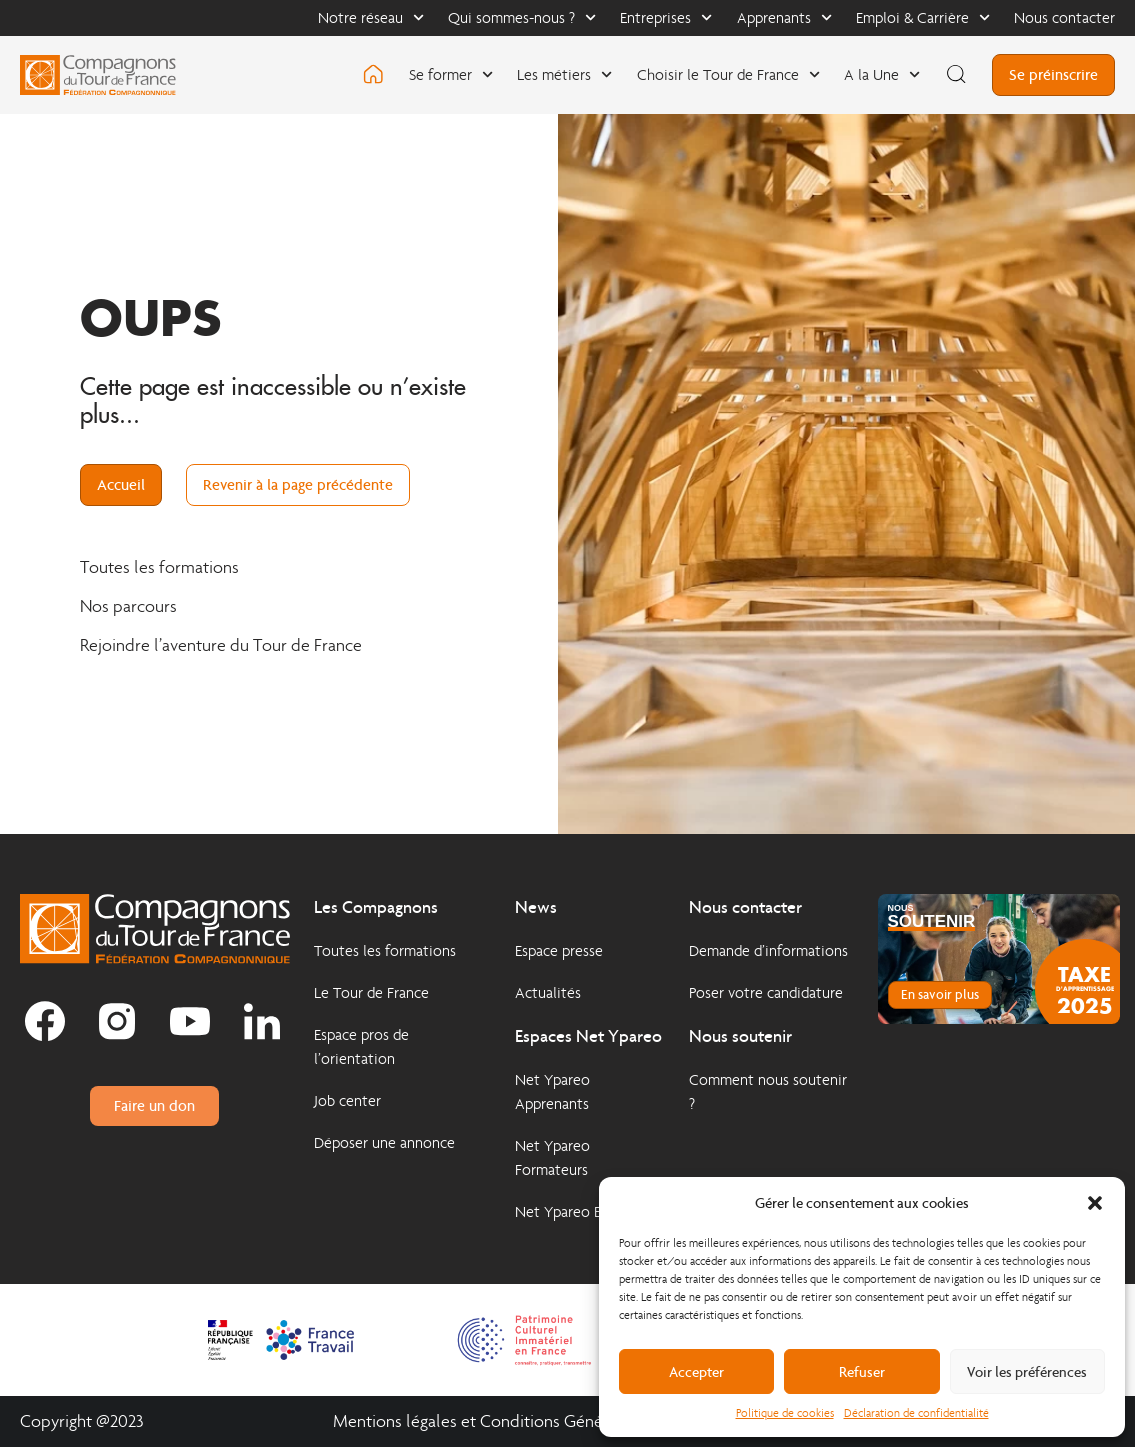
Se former (451, 74)
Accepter (696, 1372)
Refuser (862, 1372)
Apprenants (784, 17)
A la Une (882, 74)
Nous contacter (1064, 17)
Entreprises (666, 17)
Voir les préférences (1027, 1372)
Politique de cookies (785, 1413)
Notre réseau (371, 17)
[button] (1095, 1203)
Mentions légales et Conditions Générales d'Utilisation (530, 1421)
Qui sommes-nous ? (522, 17)
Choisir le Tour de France (728, 74)
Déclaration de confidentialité (916, 1413)
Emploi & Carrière (923, 17)
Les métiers (564, 74)
